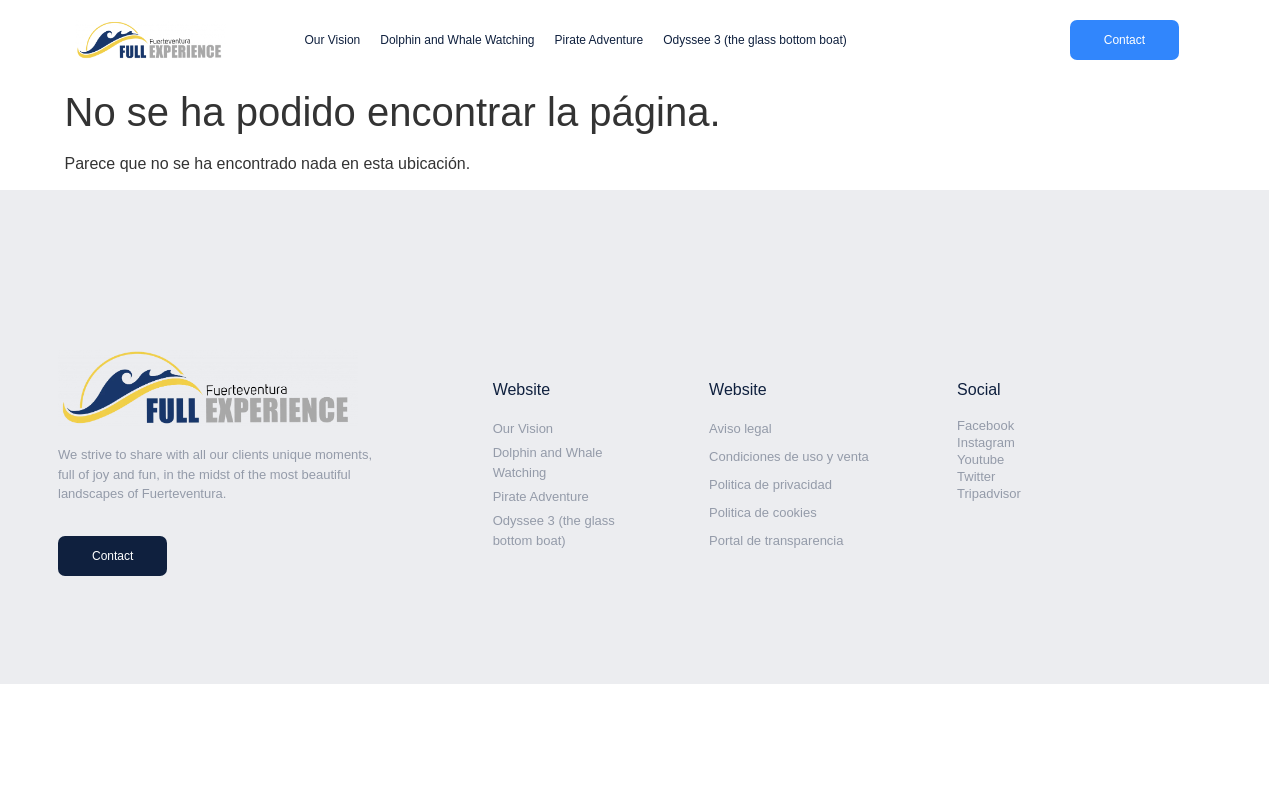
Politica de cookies (763, 512)
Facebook (985, 425)
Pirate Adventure (599, 40)
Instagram (986, 442)
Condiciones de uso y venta (789, 456)
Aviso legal (740, 428)
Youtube (980, 459)
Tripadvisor (989, 493)
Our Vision (332, 40)
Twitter (976, 476)
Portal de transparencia (776, 540)
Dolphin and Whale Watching (457, 40)
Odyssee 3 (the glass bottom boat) (754, 40)
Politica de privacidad (770, 484)
